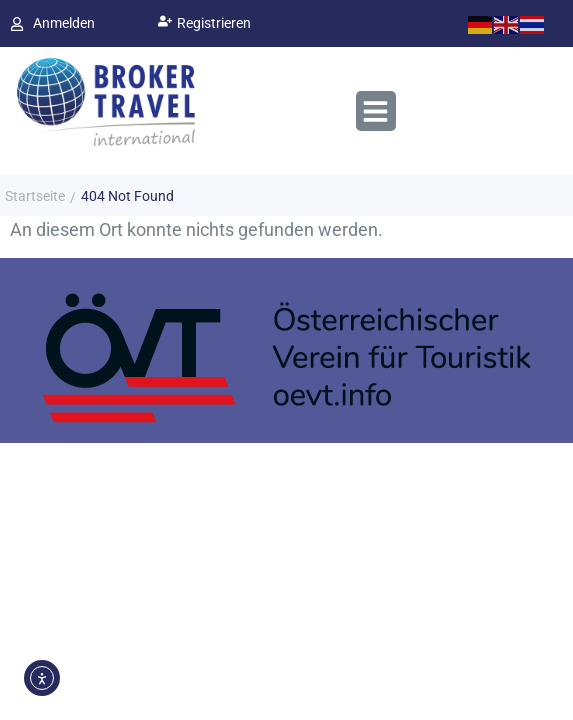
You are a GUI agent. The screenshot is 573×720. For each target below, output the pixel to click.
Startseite (35, 196)
